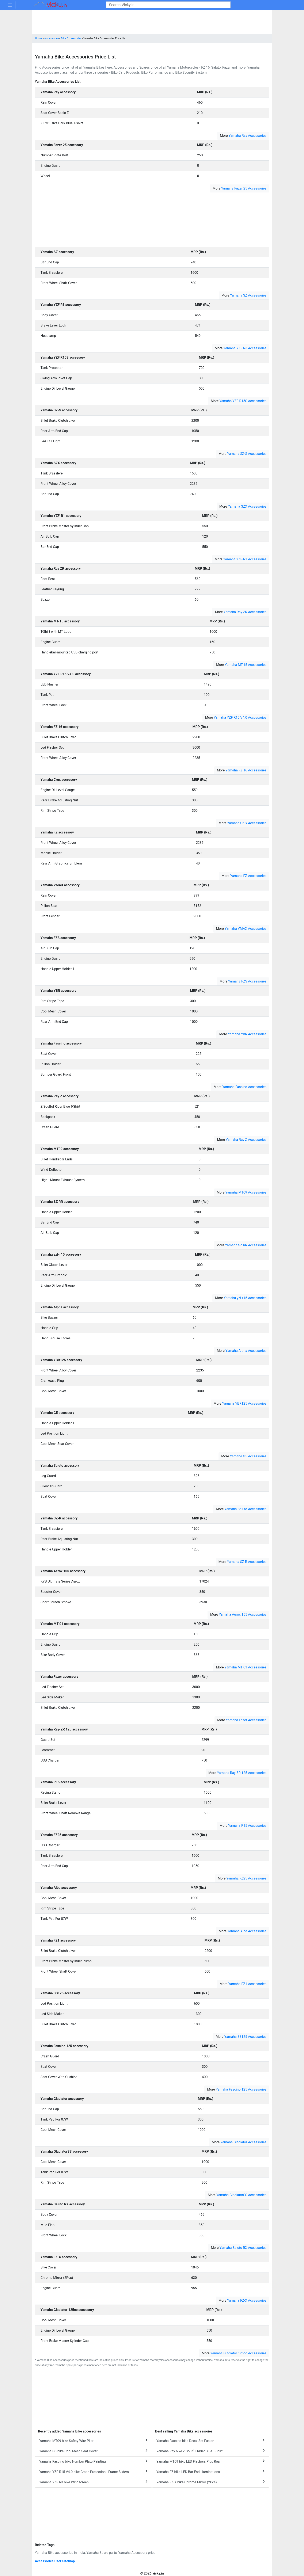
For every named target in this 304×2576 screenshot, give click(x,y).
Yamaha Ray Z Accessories (246, 1140)
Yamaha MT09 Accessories (245, 1192)
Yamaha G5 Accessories (248, 1456)
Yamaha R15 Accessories (247, 1826)
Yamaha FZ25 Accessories (246, 1878)
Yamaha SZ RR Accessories (245, 1245)
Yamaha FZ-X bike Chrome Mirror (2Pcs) (210, 2482)
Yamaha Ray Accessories (247, 136)
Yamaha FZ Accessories (248, 876)
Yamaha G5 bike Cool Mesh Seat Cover (93, 2451)
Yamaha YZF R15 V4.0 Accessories (240, 717)
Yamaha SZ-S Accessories (246, 454)
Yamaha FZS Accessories (247, 981)
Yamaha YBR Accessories (247, 1034)
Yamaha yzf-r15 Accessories (245, 1298)
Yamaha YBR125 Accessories (244, 1403)
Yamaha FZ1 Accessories (247, 1984)
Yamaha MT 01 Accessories (245, 1667)
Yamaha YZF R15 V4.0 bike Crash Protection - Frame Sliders (93, 2471)
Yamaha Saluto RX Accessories (243, 2248)
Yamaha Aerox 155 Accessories (242, 1615)
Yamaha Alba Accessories (246, 1931)
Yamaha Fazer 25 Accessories (243, 188)
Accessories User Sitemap (55, 2561)
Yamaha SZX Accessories (247, 506)
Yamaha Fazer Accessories (246, 1720)
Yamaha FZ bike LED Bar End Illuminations (210, 2471)
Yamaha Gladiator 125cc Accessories (238, 2353)
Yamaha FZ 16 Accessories (245, 770)
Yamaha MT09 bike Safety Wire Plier (93, 2440)
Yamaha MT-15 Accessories (245, 665)
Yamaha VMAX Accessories (245, 929)
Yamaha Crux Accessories (246, 823)
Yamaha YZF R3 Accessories (244, 348)
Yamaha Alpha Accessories (245, 1351)
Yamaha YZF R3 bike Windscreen (93, 2482)
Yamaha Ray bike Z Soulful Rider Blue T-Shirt (210, 2451)
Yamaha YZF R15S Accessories (242, 401)
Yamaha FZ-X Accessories (246, 2300)
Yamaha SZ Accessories (248, 295)
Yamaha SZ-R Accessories (246, 1562)
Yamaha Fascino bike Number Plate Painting (93, 2461)
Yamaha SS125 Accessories (245, 2037)
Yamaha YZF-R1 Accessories (244, 559)
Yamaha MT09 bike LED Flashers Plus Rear (210, 2461)
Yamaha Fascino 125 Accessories (241, 2089)
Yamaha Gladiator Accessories (243, 2142)
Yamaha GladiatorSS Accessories (241, 2195)
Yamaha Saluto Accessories (245, 1509)
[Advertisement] (152, 218)
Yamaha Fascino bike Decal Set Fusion (210, 2440)
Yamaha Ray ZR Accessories (245, 612)
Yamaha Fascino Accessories (244, 1087)
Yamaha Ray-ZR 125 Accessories (241, 1773)
